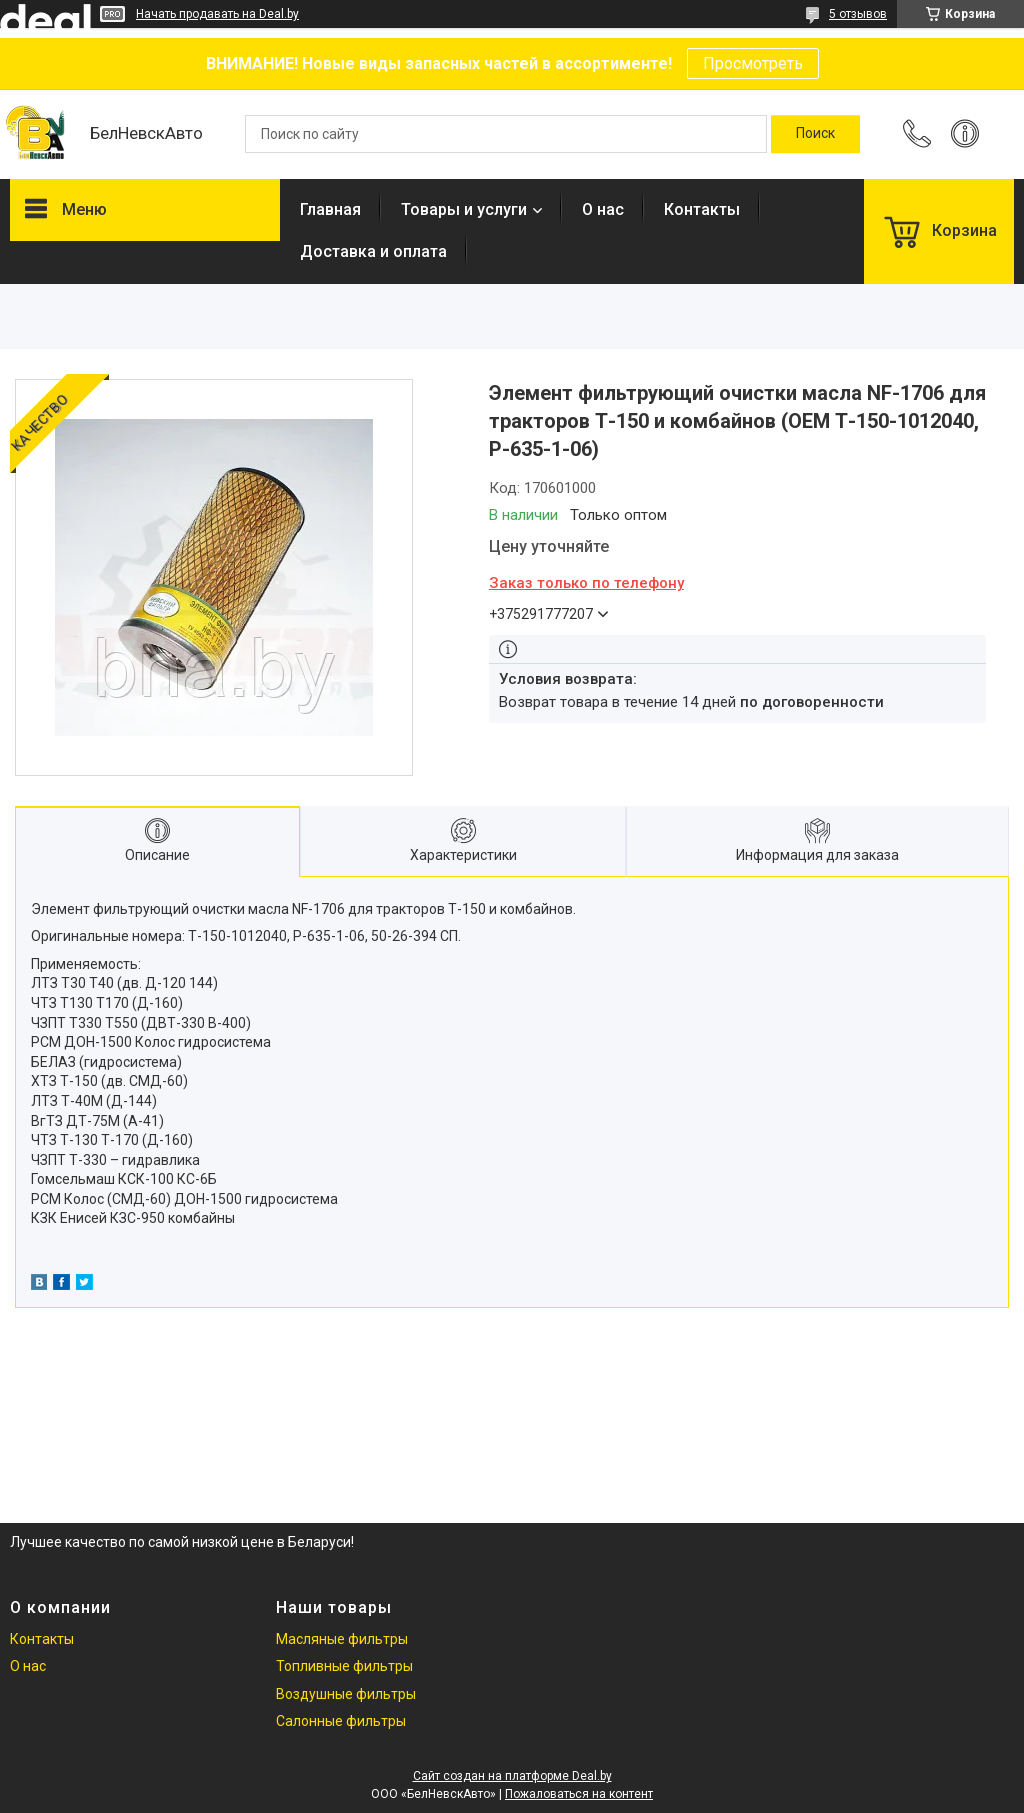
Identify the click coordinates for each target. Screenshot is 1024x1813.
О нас (603, 209)
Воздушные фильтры (346, 1694)
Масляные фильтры (342, 1639)
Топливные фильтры (344, 1666)
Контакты (702, 209)
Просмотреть (753, 63)
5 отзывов (858, 14)
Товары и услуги (464, 209)
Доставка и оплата (373, 251)
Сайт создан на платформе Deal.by (512, 1776)
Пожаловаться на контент (579, 1794)
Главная (330, 209)
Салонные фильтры (341, 1721)
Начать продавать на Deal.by (217, 14)
